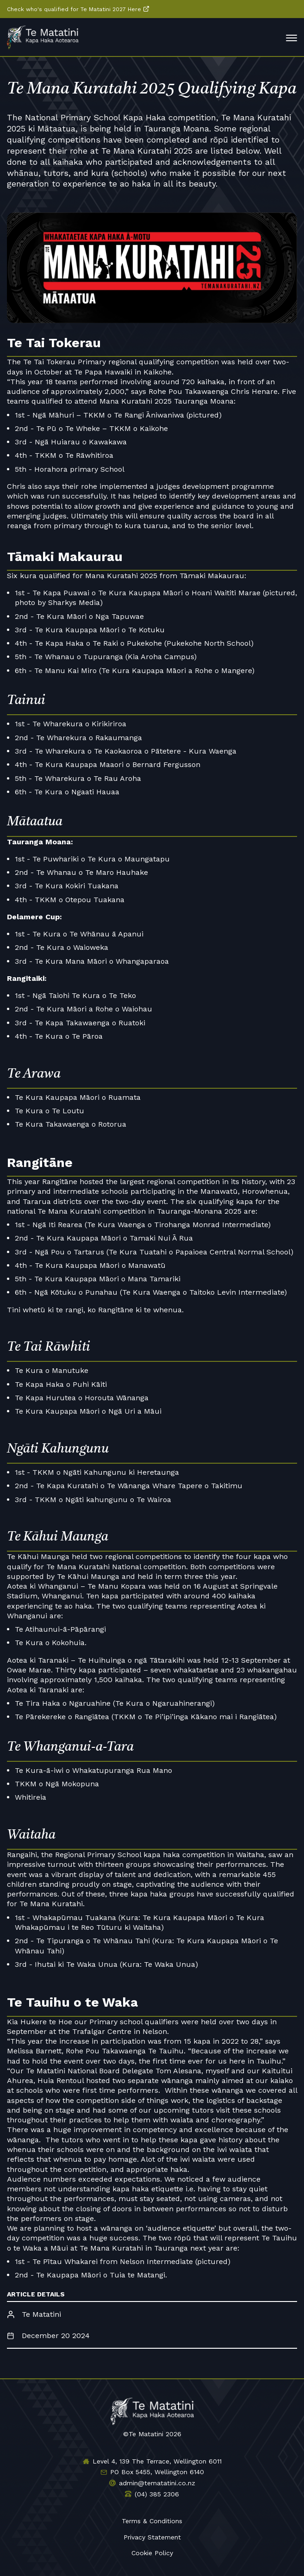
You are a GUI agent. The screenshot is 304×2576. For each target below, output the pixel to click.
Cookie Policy (152, 2553)
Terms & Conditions (152, 2521)
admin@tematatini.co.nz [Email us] (157, 2483)
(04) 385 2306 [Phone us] (157, 2494)
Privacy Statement (152, 2537)
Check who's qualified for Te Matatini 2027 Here (74, 9)
